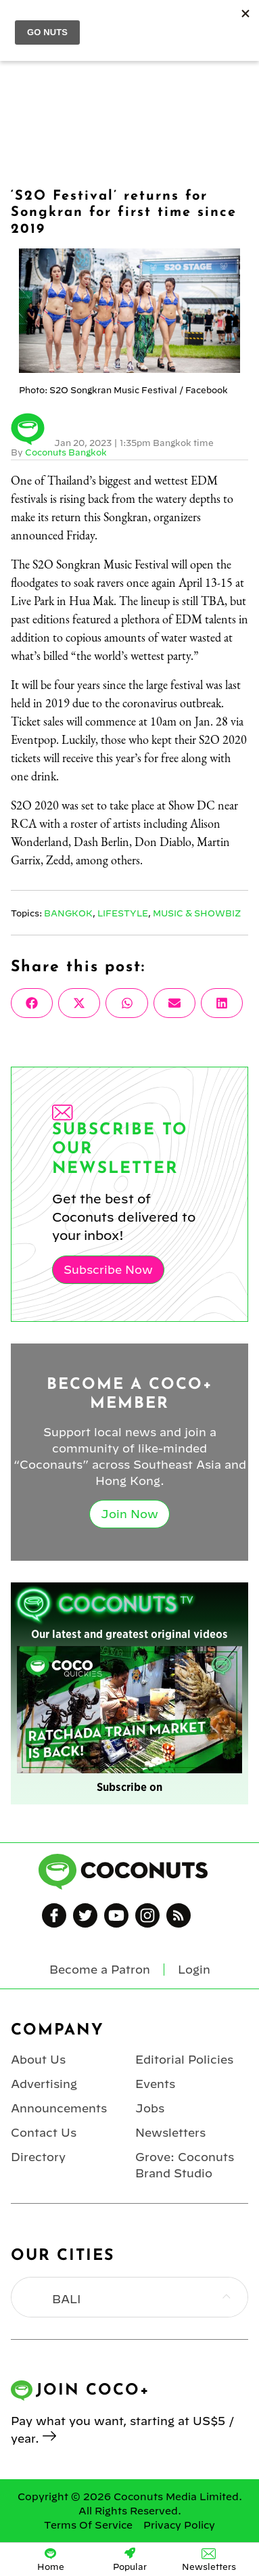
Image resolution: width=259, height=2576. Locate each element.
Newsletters (170, 2133)
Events (155, 2084)
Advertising (44, 2084)
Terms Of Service (88, 2525)
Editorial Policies (184, 2059)
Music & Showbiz (197, 913)
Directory (38, 2157)
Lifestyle (122, 913)
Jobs (149, 2108)
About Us (38, 2059)
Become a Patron (99, 1969)
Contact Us (43, 2133)
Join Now (129, 1514)
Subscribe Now (108, 1270)
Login (194, 1969)
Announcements (59, 2108)
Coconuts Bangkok (66, 452)
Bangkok (68, 913)
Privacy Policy (179, 2525)
